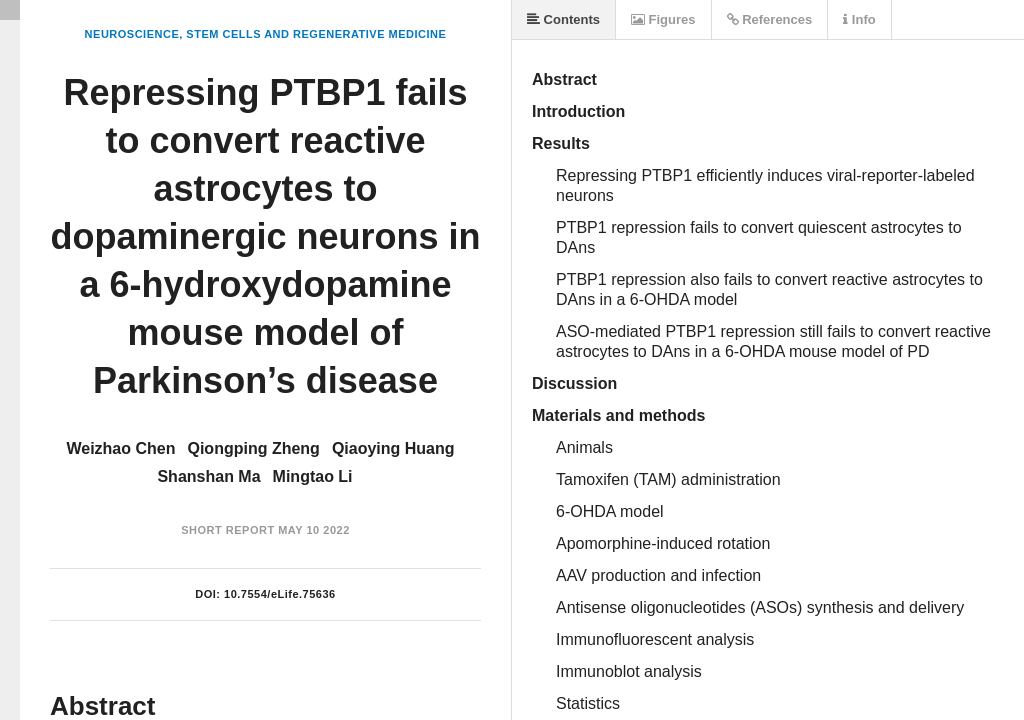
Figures (663, 19)
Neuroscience (132, 34)
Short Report (227, 530)
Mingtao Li (313, 476)
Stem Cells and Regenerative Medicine (316, 34)
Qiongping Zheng (253, 448)
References (770, 19)
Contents (563, 19)
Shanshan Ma (208, 476)
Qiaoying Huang (393, 448)
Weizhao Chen (120, 448)
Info (859, 19)
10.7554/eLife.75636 (280, 594)
